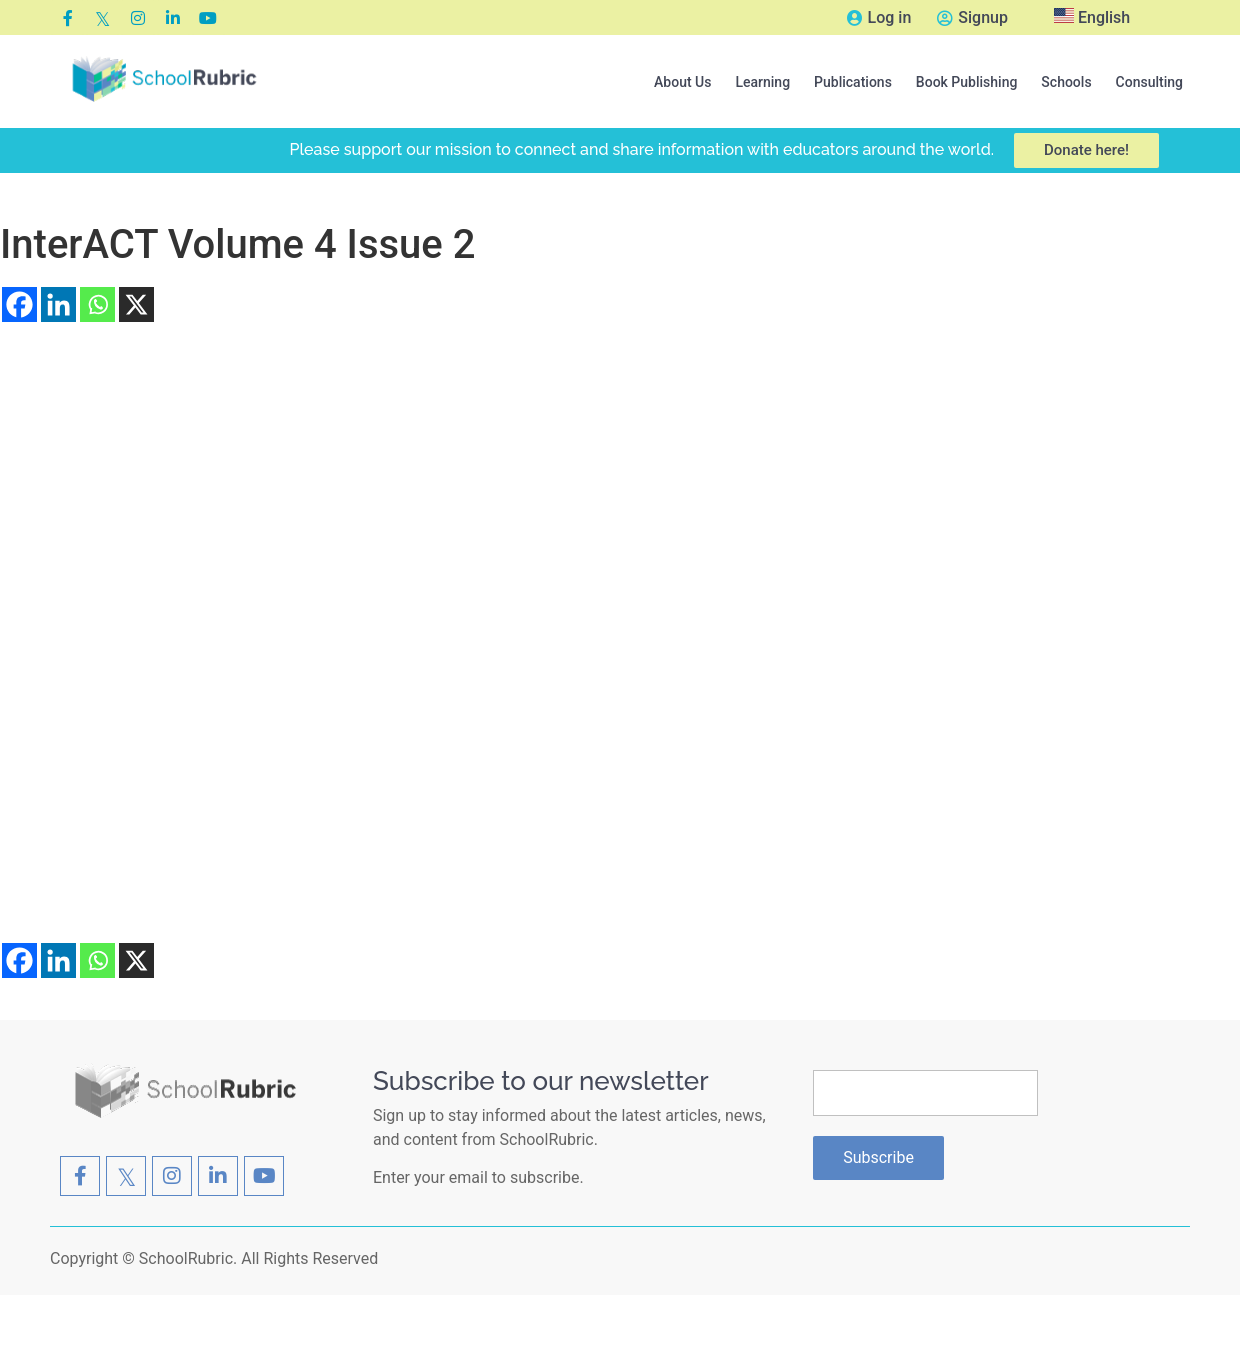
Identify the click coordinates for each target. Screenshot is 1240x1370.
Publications (853, 82)
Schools (1066, 82)
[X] (136, 304)
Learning (762, 82)
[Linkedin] (58, 304)
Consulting (1149, 82)
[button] (682, 82)
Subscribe (878, 1157)
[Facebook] (19, 304)
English (1092, 17)
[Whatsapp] (97, 304)
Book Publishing (967, 82)
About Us (682, 82)
